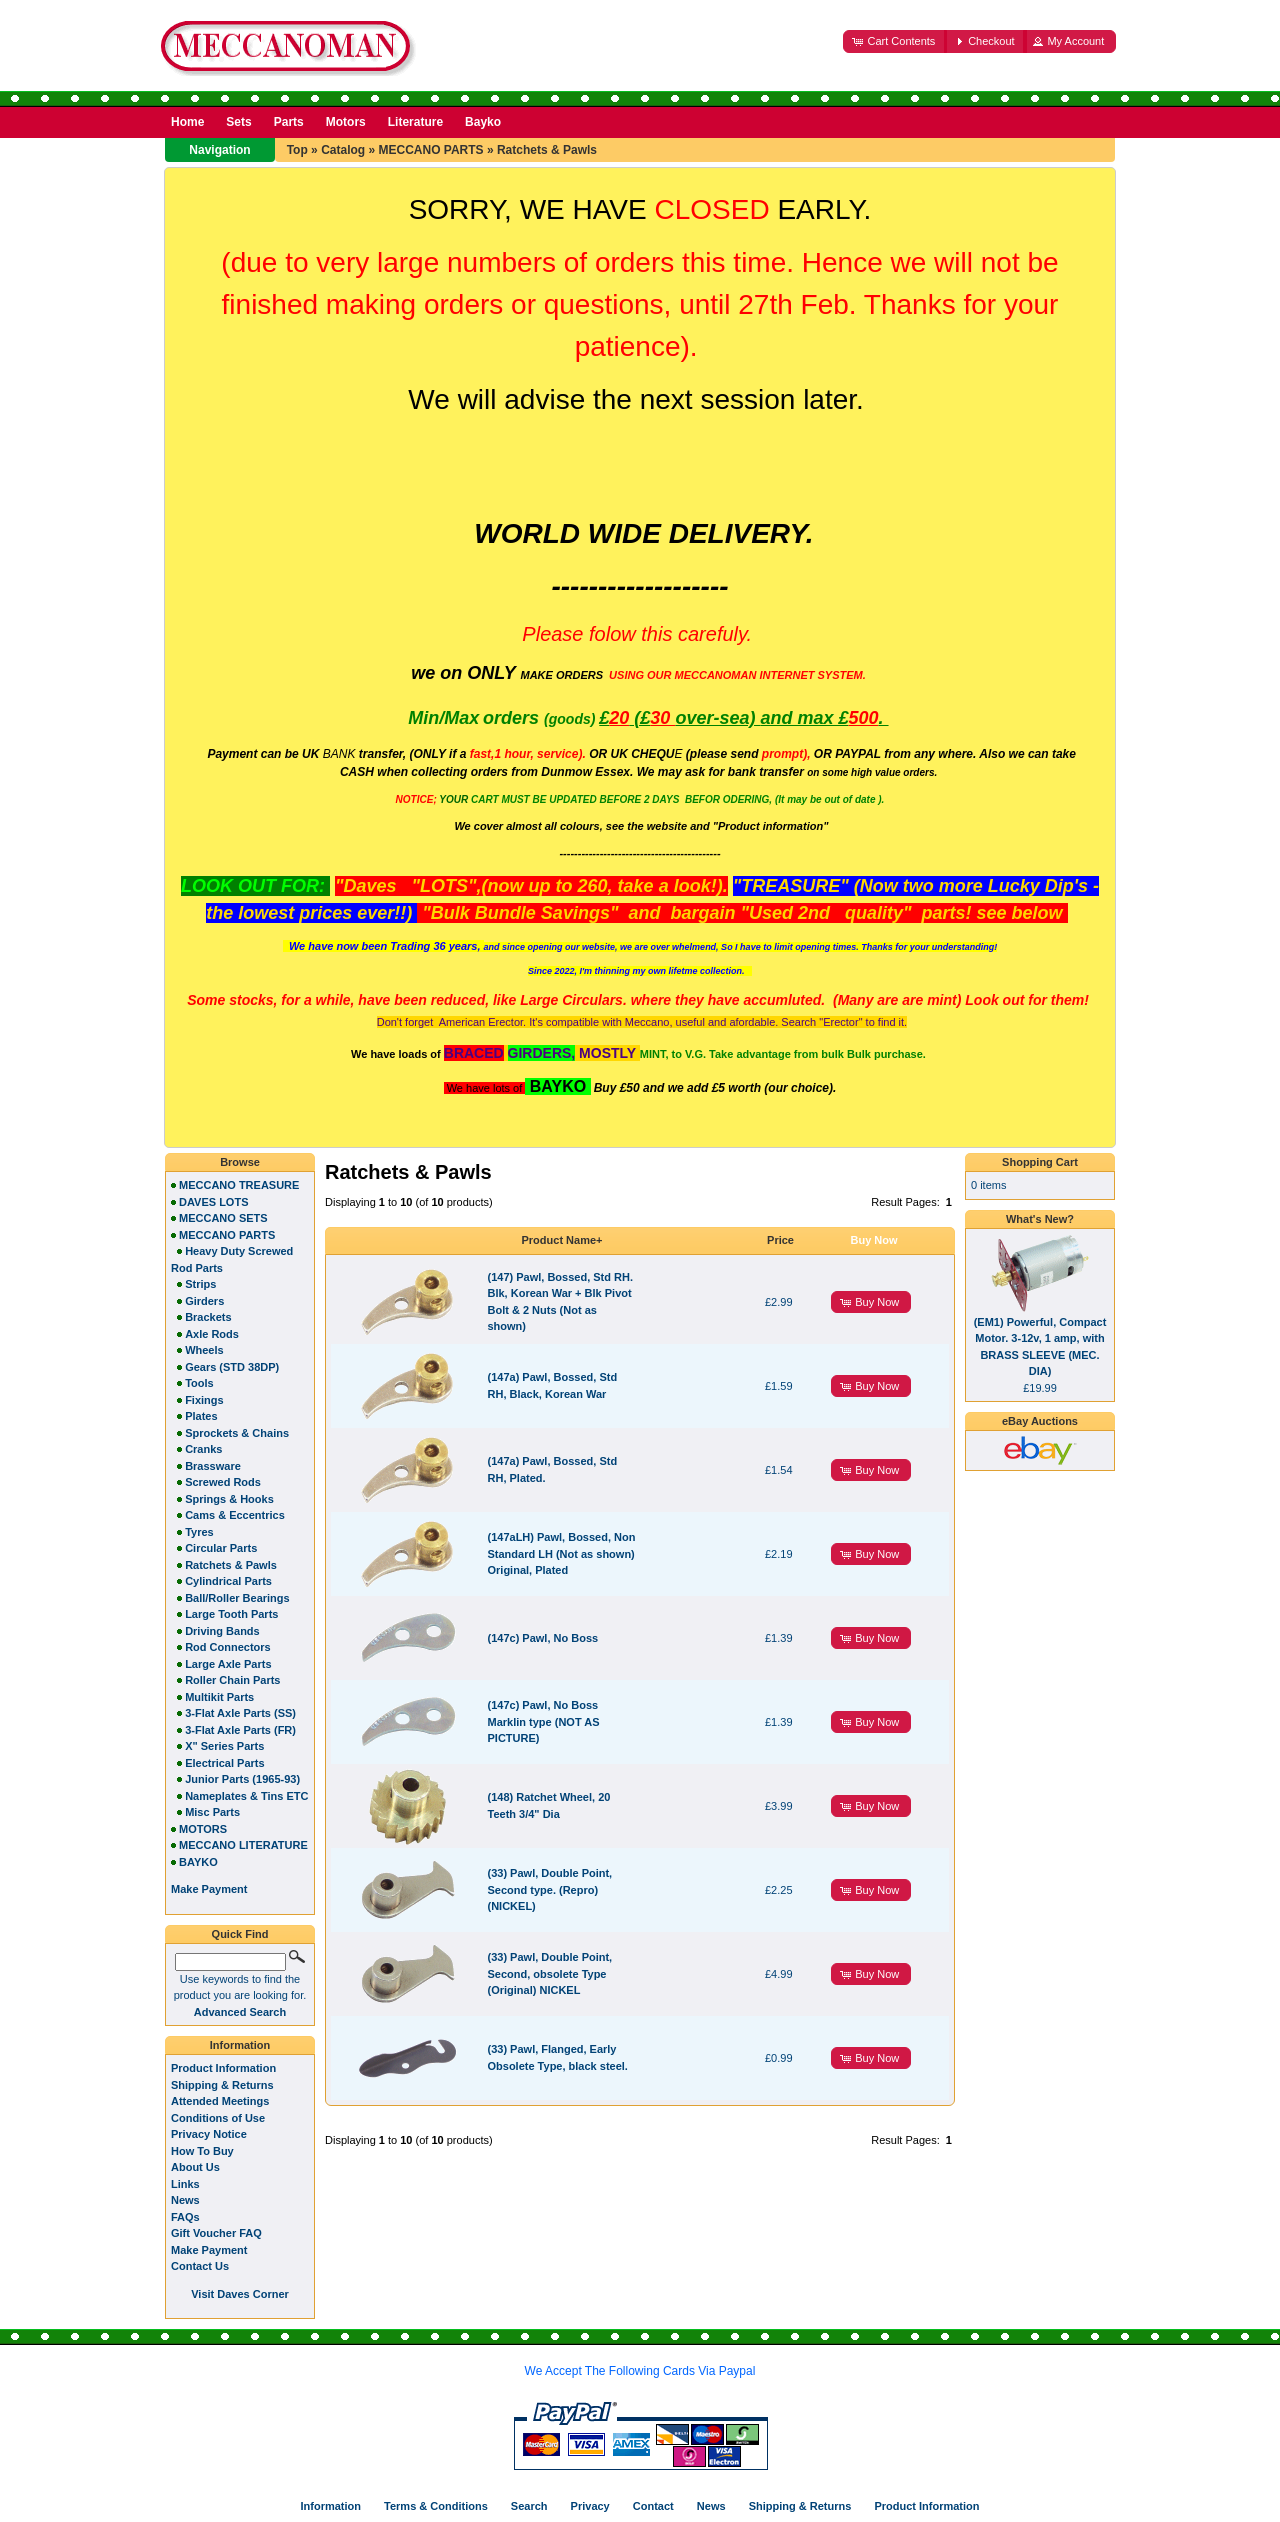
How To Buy (202, 2151)
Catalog (343, 150)
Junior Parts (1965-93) (242, 1779)
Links (185, 2184)
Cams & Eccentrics (235, 1515)
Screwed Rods (223, 1482)
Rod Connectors (228, 1647)
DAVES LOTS (213, 1202)
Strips (200, 1284)
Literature (415, 122)
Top (297, 150)
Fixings (204, 1400)
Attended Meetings (220, 2101)
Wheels (204, 1350)
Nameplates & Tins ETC (246, 1796)
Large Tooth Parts (231, 1614)
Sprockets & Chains (237, 1433)
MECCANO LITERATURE (243, 1845)
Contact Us (200, 2266)
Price (780, 1240)
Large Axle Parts (228, 1664)
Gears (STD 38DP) (232, 1367)
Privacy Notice (209, 2134)
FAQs (185, 2217)
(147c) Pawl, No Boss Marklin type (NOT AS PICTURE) (544, 1721)
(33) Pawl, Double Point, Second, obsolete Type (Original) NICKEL (550, 1973)
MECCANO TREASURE (239, 1185)
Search (529, 2506)
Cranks (203, 1449)
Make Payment (209, 2250)
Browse (240, 1162)
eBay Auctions (1040, 1421)
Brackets (208, 1317)
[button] (895, 41)
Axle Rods (212, 1334)
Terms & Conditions (436, 2506)
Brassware (213, 1466)
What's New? (1040, 1219)
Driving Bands (222, 1631)
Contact (653, 2506)
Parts (289, 122)
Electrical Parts (225, 1763)
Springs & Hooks (229, 1499)
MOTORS (203, 1829)
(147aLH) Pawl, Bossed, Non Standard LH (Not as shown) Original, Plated (562, 1553)
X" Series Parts (224, 1746)
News (185, 2200)
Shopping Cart (1040, 1162)
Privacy (590, 2506)
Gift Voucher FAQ (216, 2233)
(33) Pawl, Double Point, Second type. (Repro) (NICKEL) (550, 1889)
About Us (195, 2167)
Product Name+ (562, 1240)
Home (187, 122)
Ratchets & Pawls (547, 150)
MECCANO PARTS (430, 150)
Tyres (199, 1532)
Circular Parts (221, 1548)
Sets (238, 122)
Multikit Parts (219, 1697)
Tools (199, 1383)
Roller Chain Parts (232, 1680)
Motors (346, 122)
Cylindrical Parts (228, 1581)
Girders (204, 1301)
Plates (201, 1416)
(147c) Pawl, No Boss (543, 1638)
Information (240, 2045)
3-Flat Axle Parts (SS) (240, 1713)
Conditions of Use (218, 2118)
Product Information (223, 2068)
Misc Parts (212, 1812)
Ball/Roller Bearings (237, 1598)
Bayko (483, 122)
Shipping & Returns (222, 2085)
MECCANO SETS (223, 1218)
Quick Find (240, 1934)
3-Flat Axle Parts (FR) (240, 1730)
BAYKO (198, 1862)
